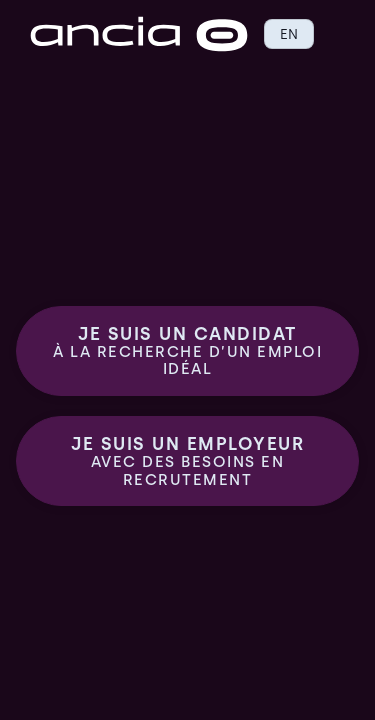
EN (289, 34)
